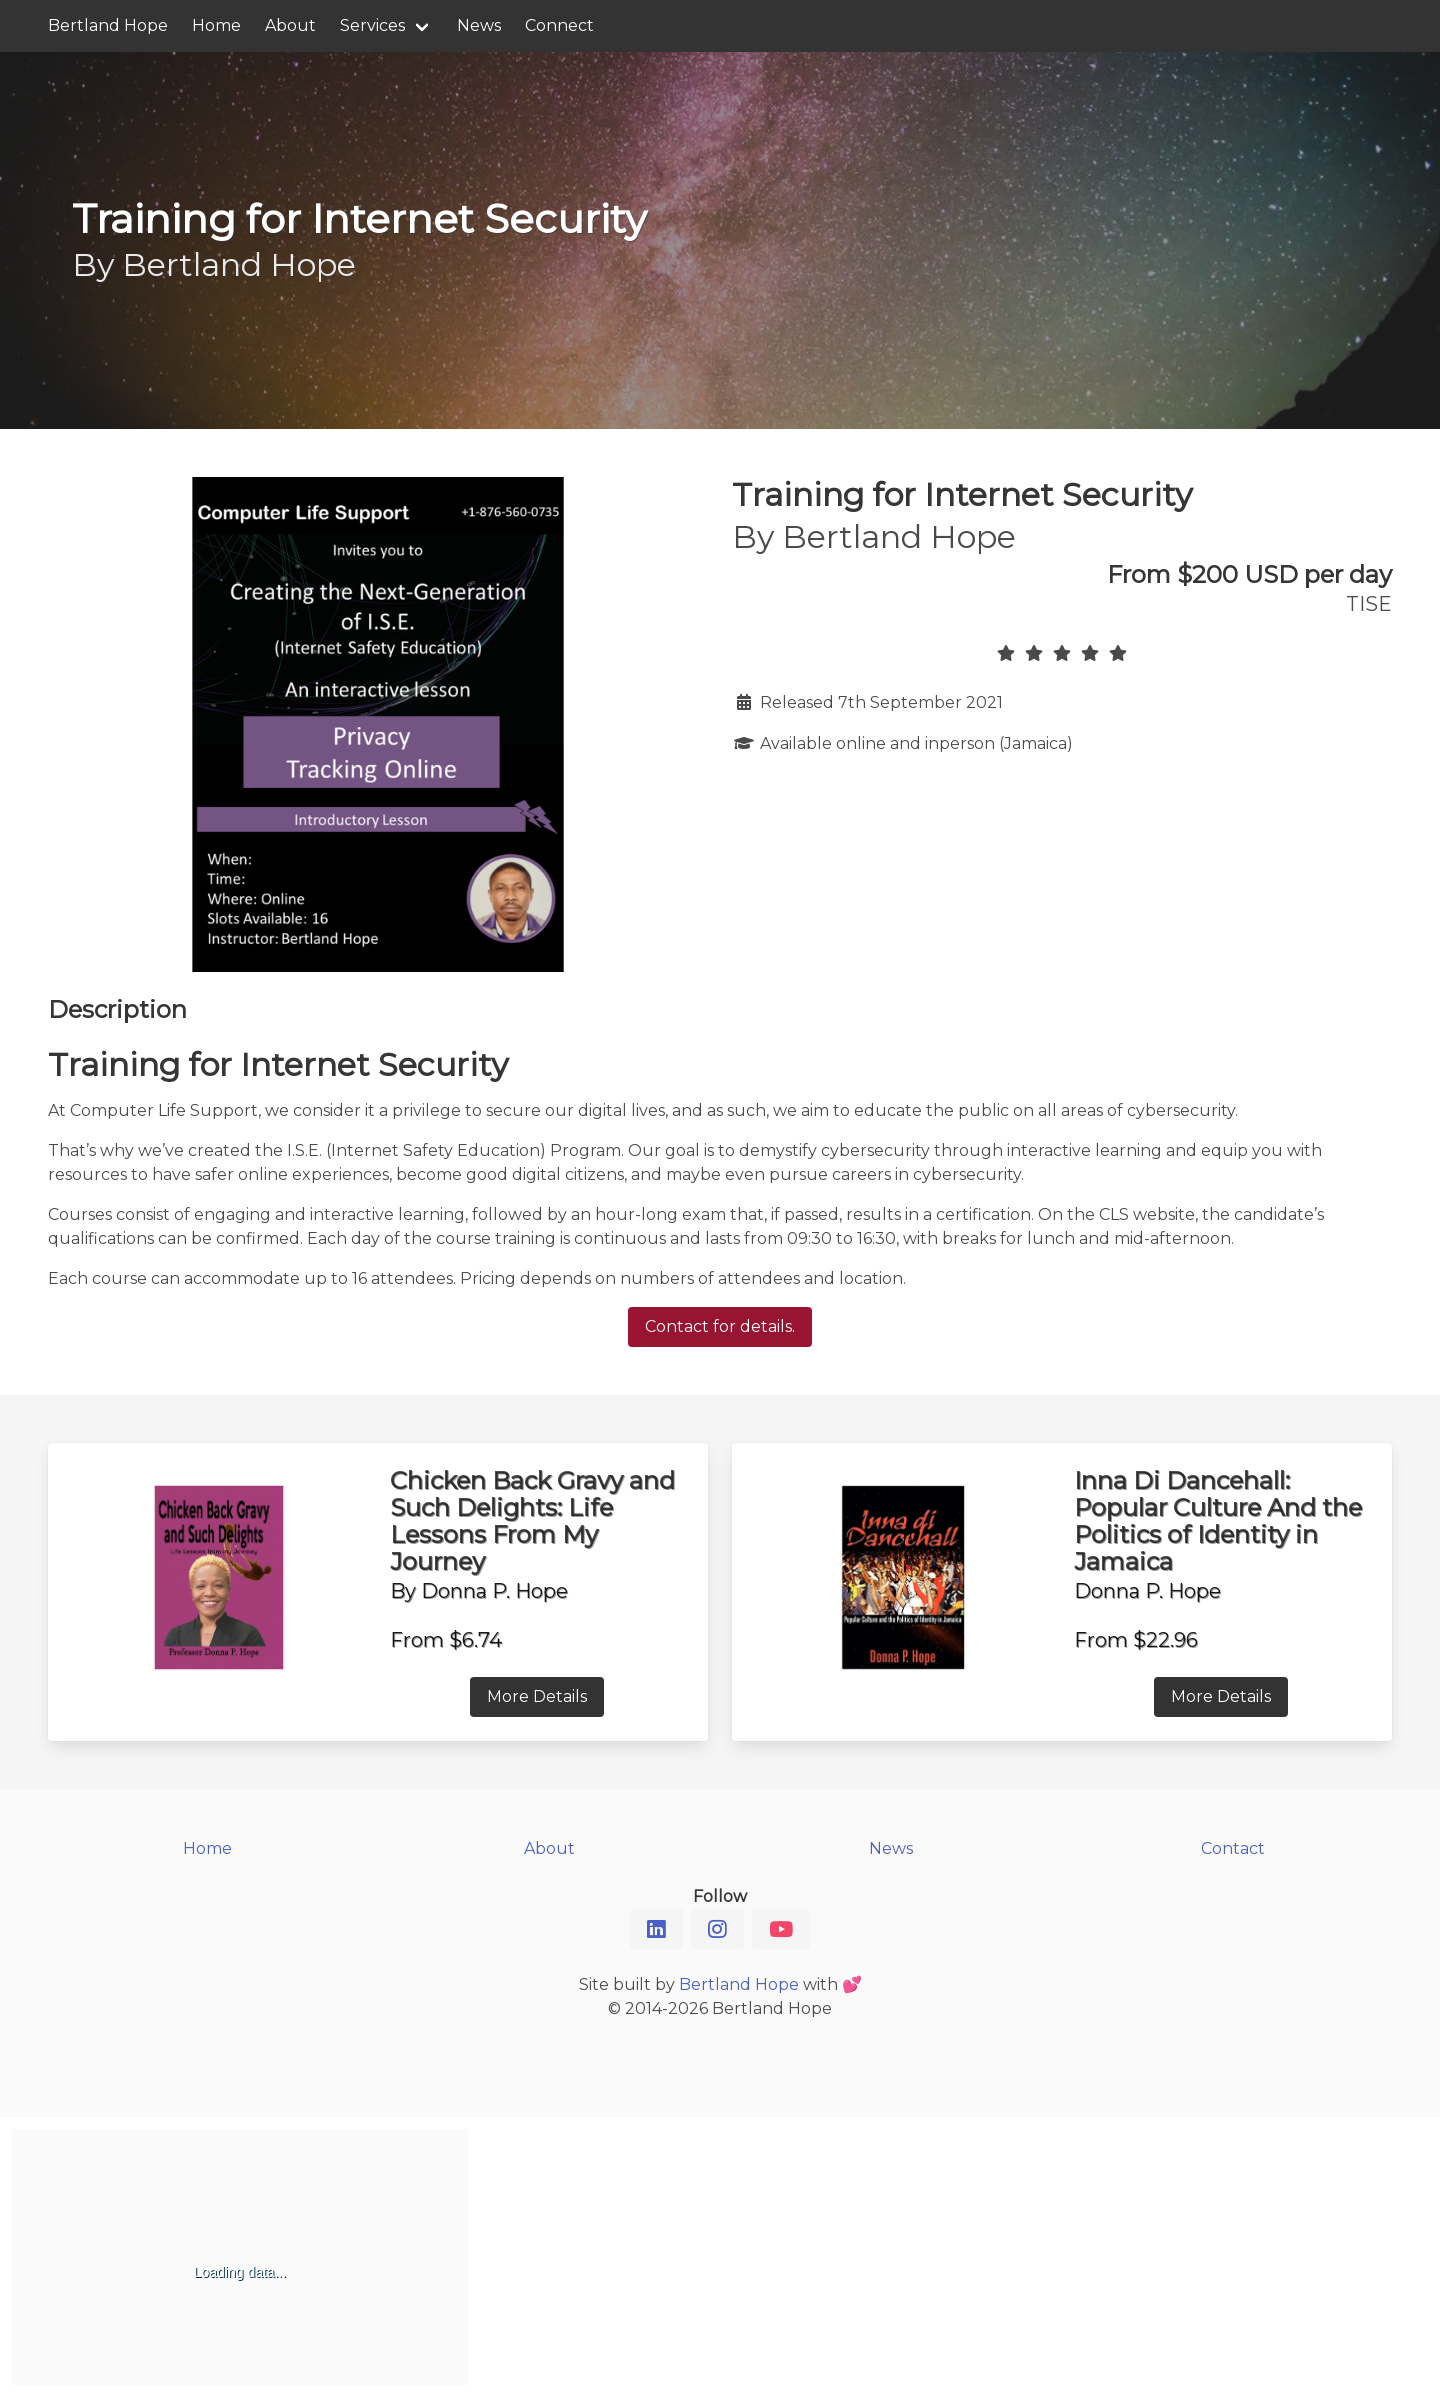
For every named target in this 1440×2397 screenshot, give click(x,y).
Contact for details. (720, 1326)
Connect (559, 25)
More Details (537, 1696)
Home (216, 25)
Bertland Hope (108, 25)
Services (372, 25)
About (290, 25)
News (479, 25)
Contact (1233, 1848)
